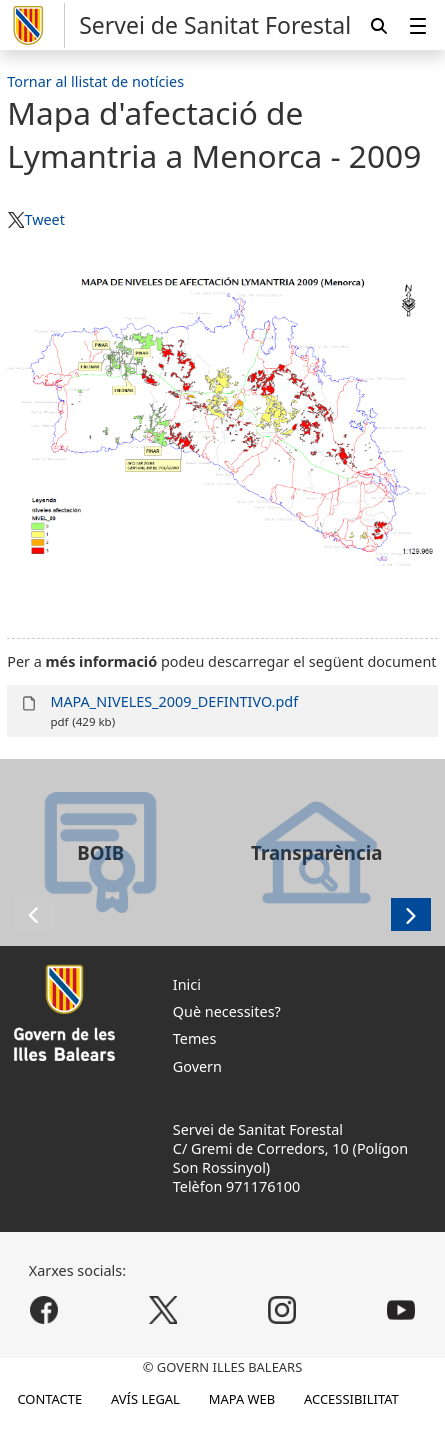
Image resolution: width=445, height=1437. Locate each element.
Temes (195, 1038)
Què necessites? (227, 1011)
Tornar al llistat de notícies (95, 81)
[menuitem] (418, 25)
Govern (197, 1066)
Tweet (44, 219)
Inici (187, 984)
